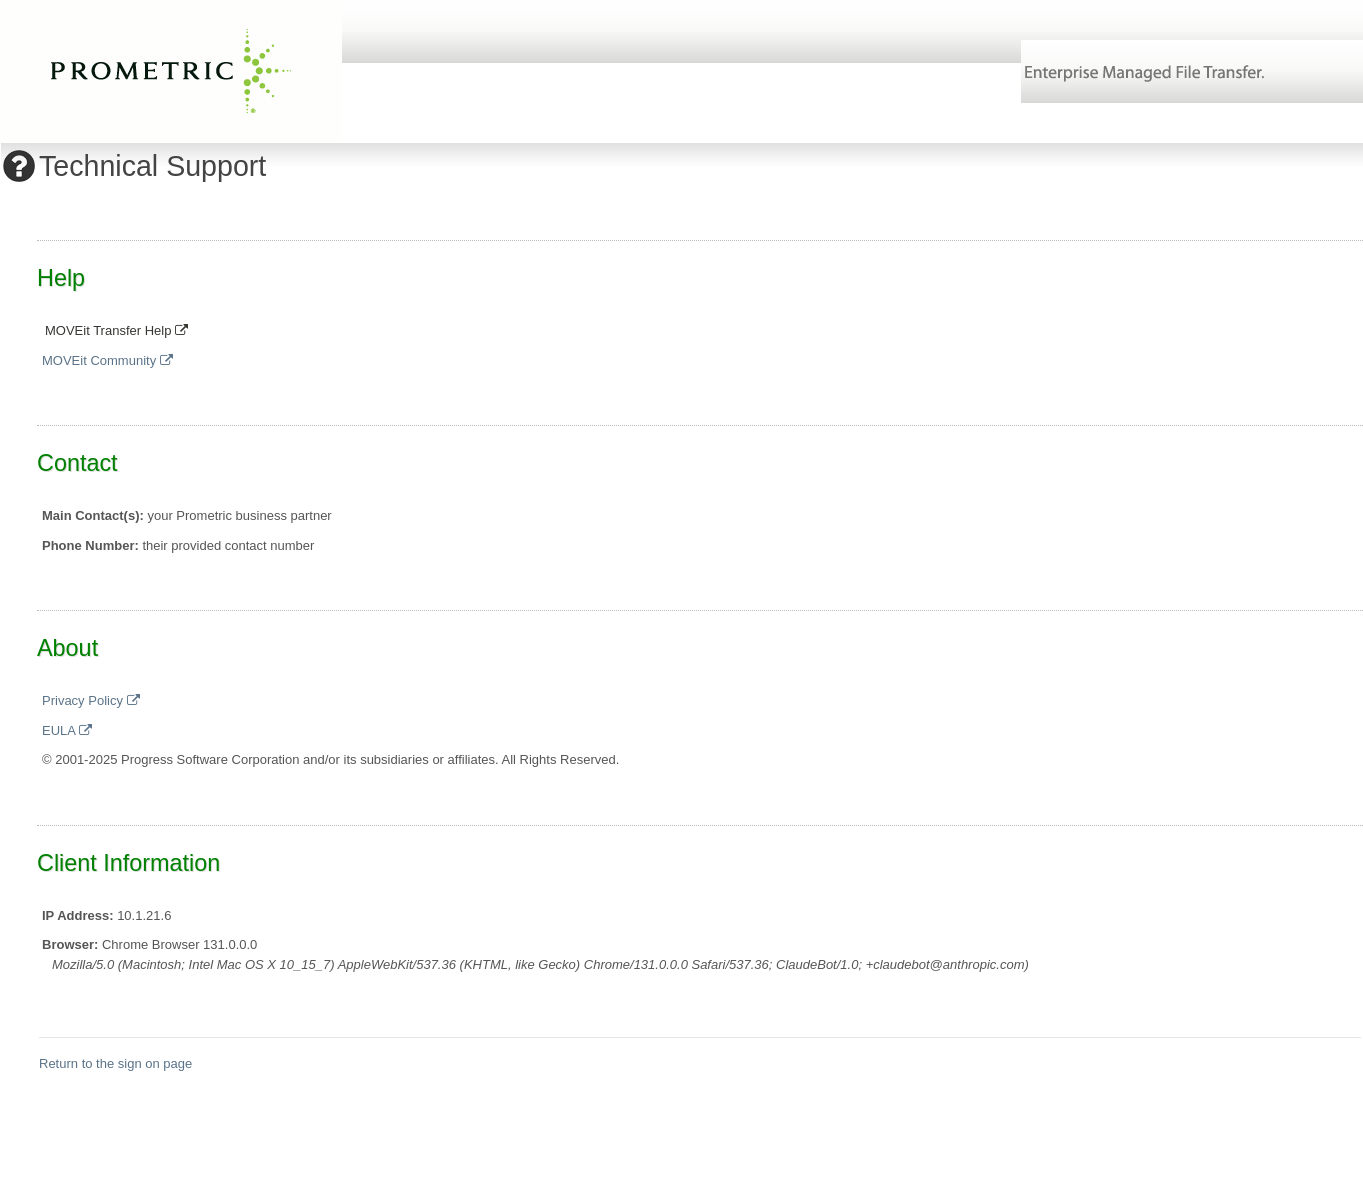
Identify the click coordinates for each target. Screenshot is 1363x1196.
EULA (67, 730)
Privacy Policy (91, 700)
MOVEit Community (107, 360)
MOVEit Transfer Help (116, 330)
